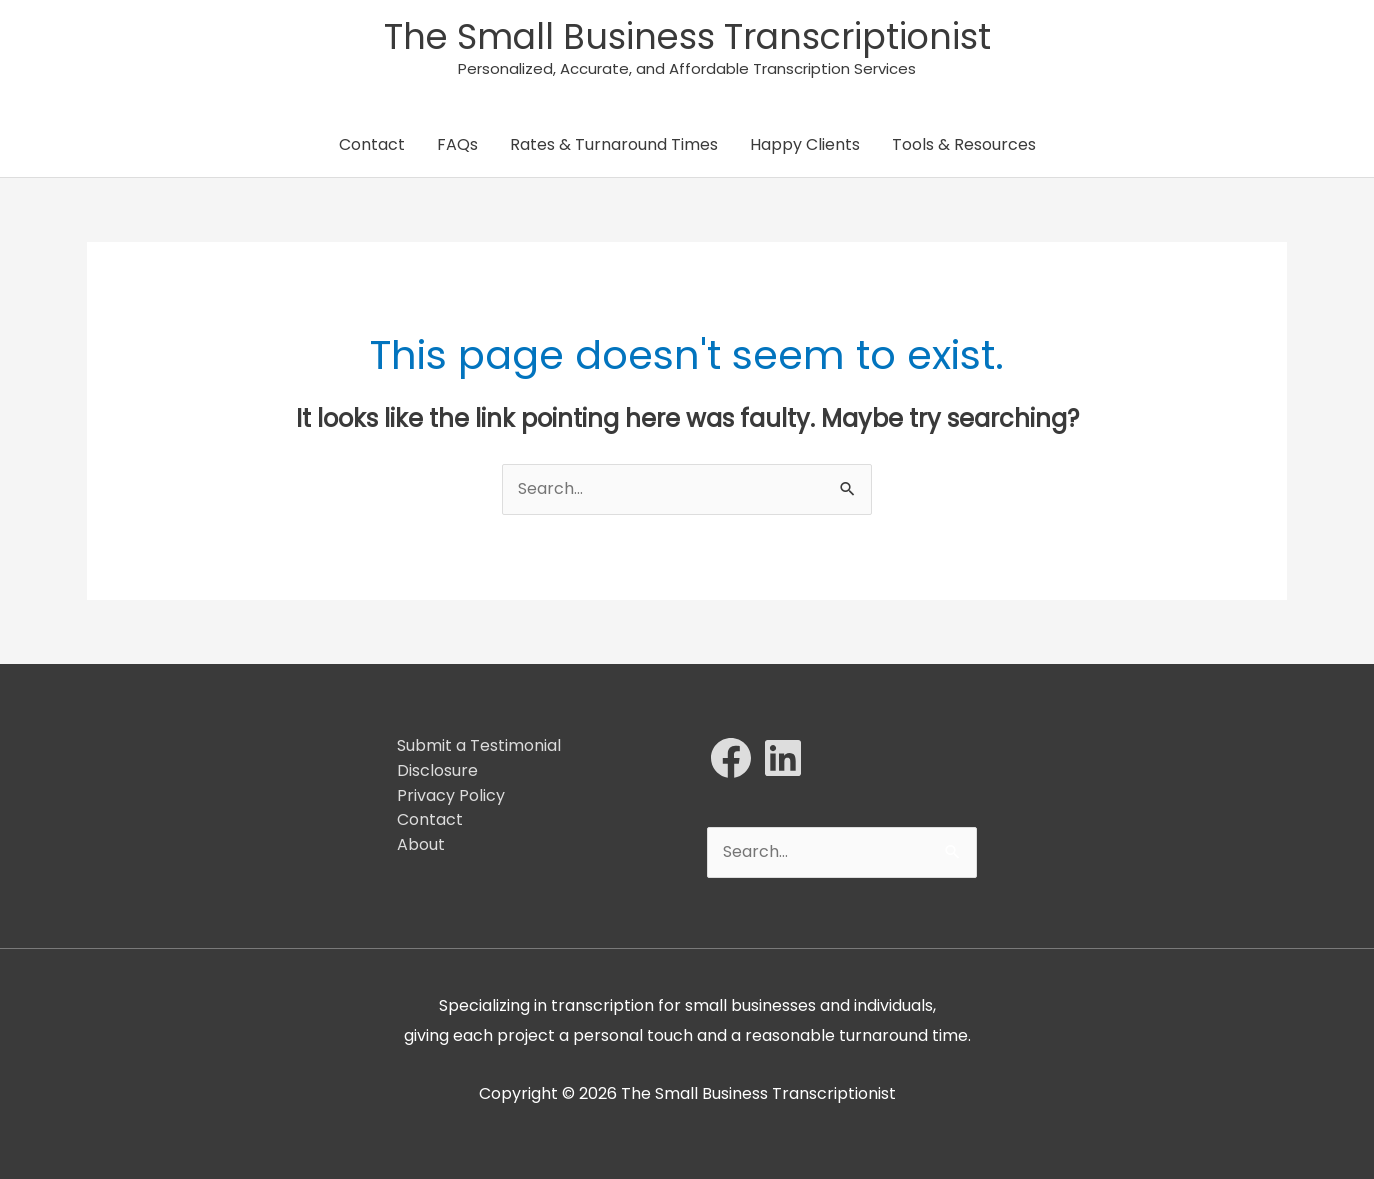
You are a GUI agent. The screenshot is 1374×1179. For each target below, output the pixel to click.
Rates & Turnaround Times (614, 144)
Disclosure (437, 770)
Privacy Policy (451, 795)
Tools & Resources (964, 144)
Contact (372, 144)
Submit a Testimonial (479, 745)
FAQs (457, 144)
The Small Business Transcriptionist (687, 36)
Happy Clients (805, 144)
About (421, 844)
